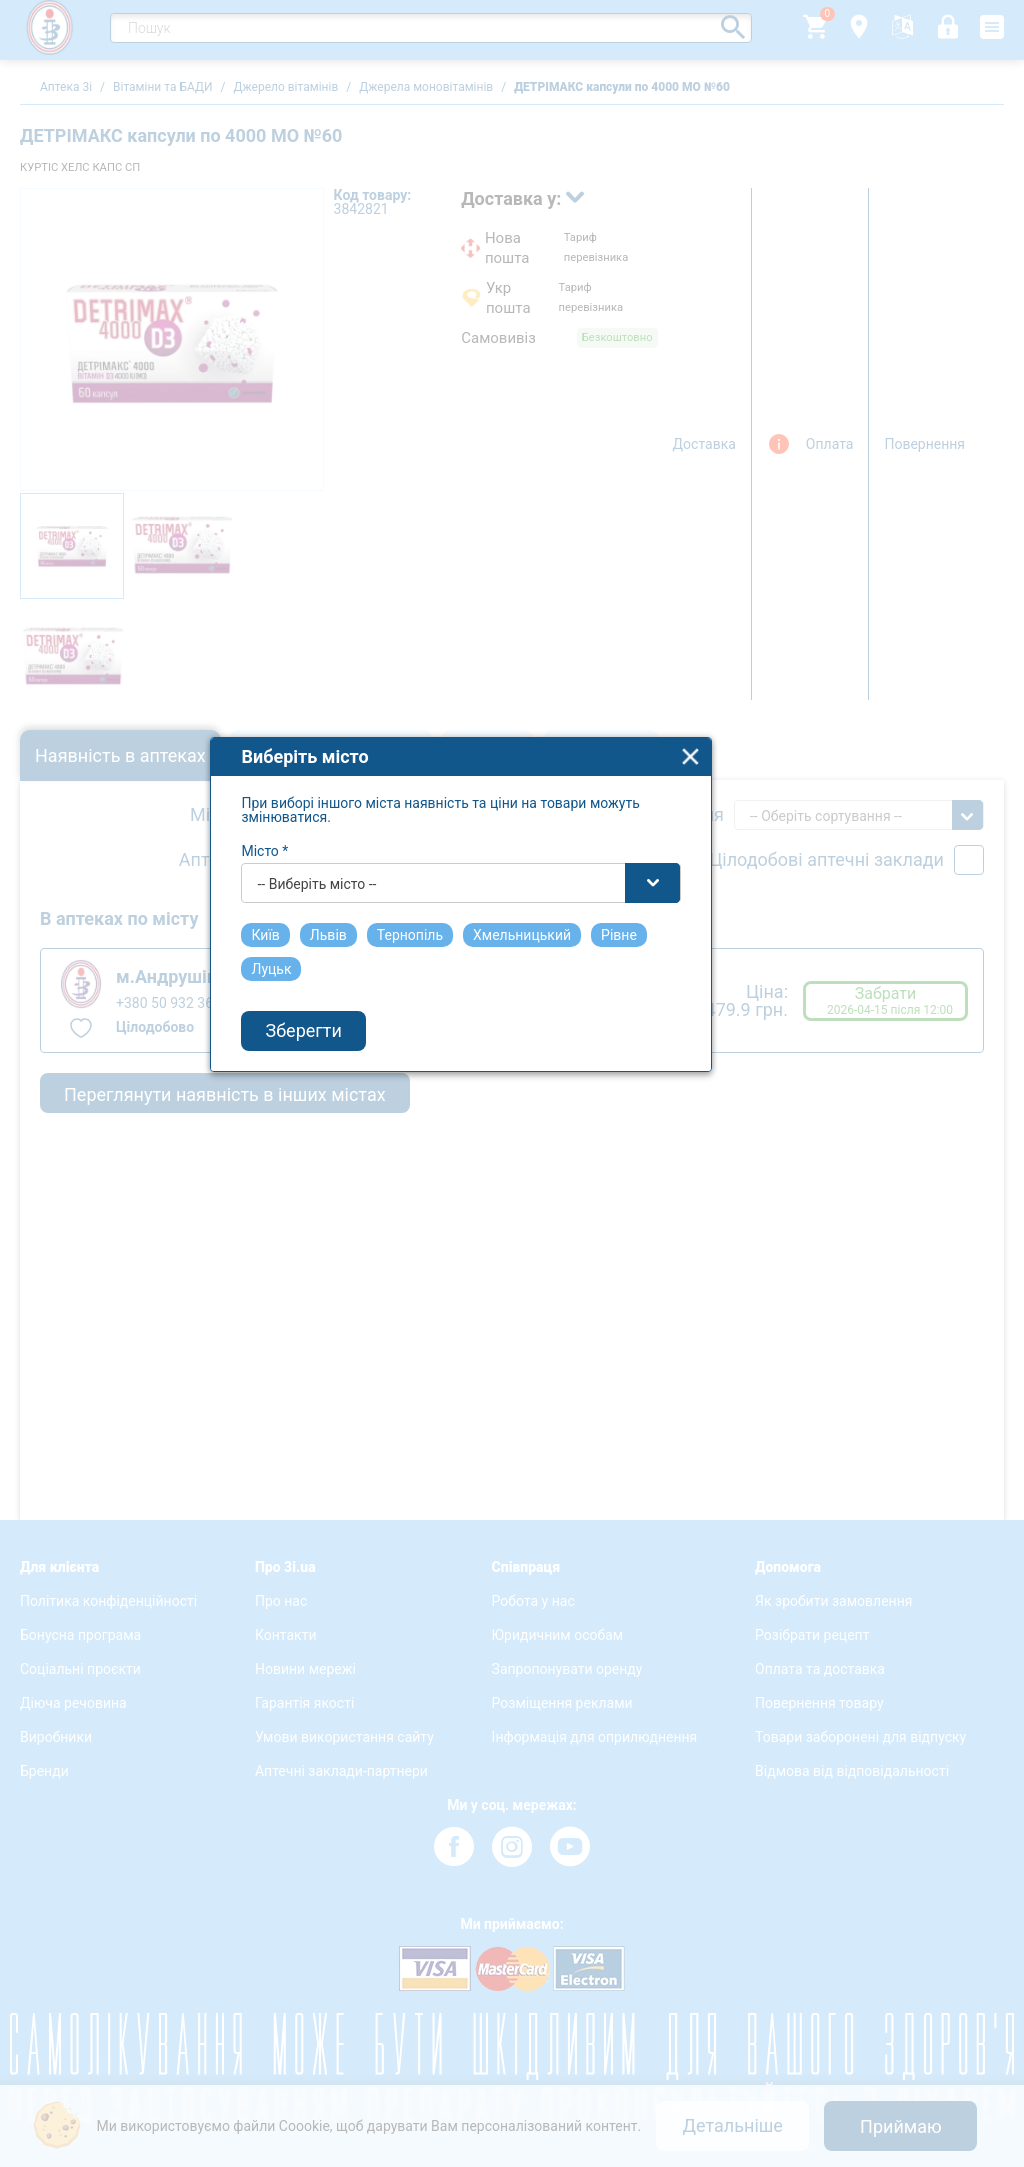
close (742, 906)
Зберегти (355, 1181)
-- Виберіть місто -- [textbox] (368, 1034)
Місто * (316, 1001)
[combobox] (513, 1033)
